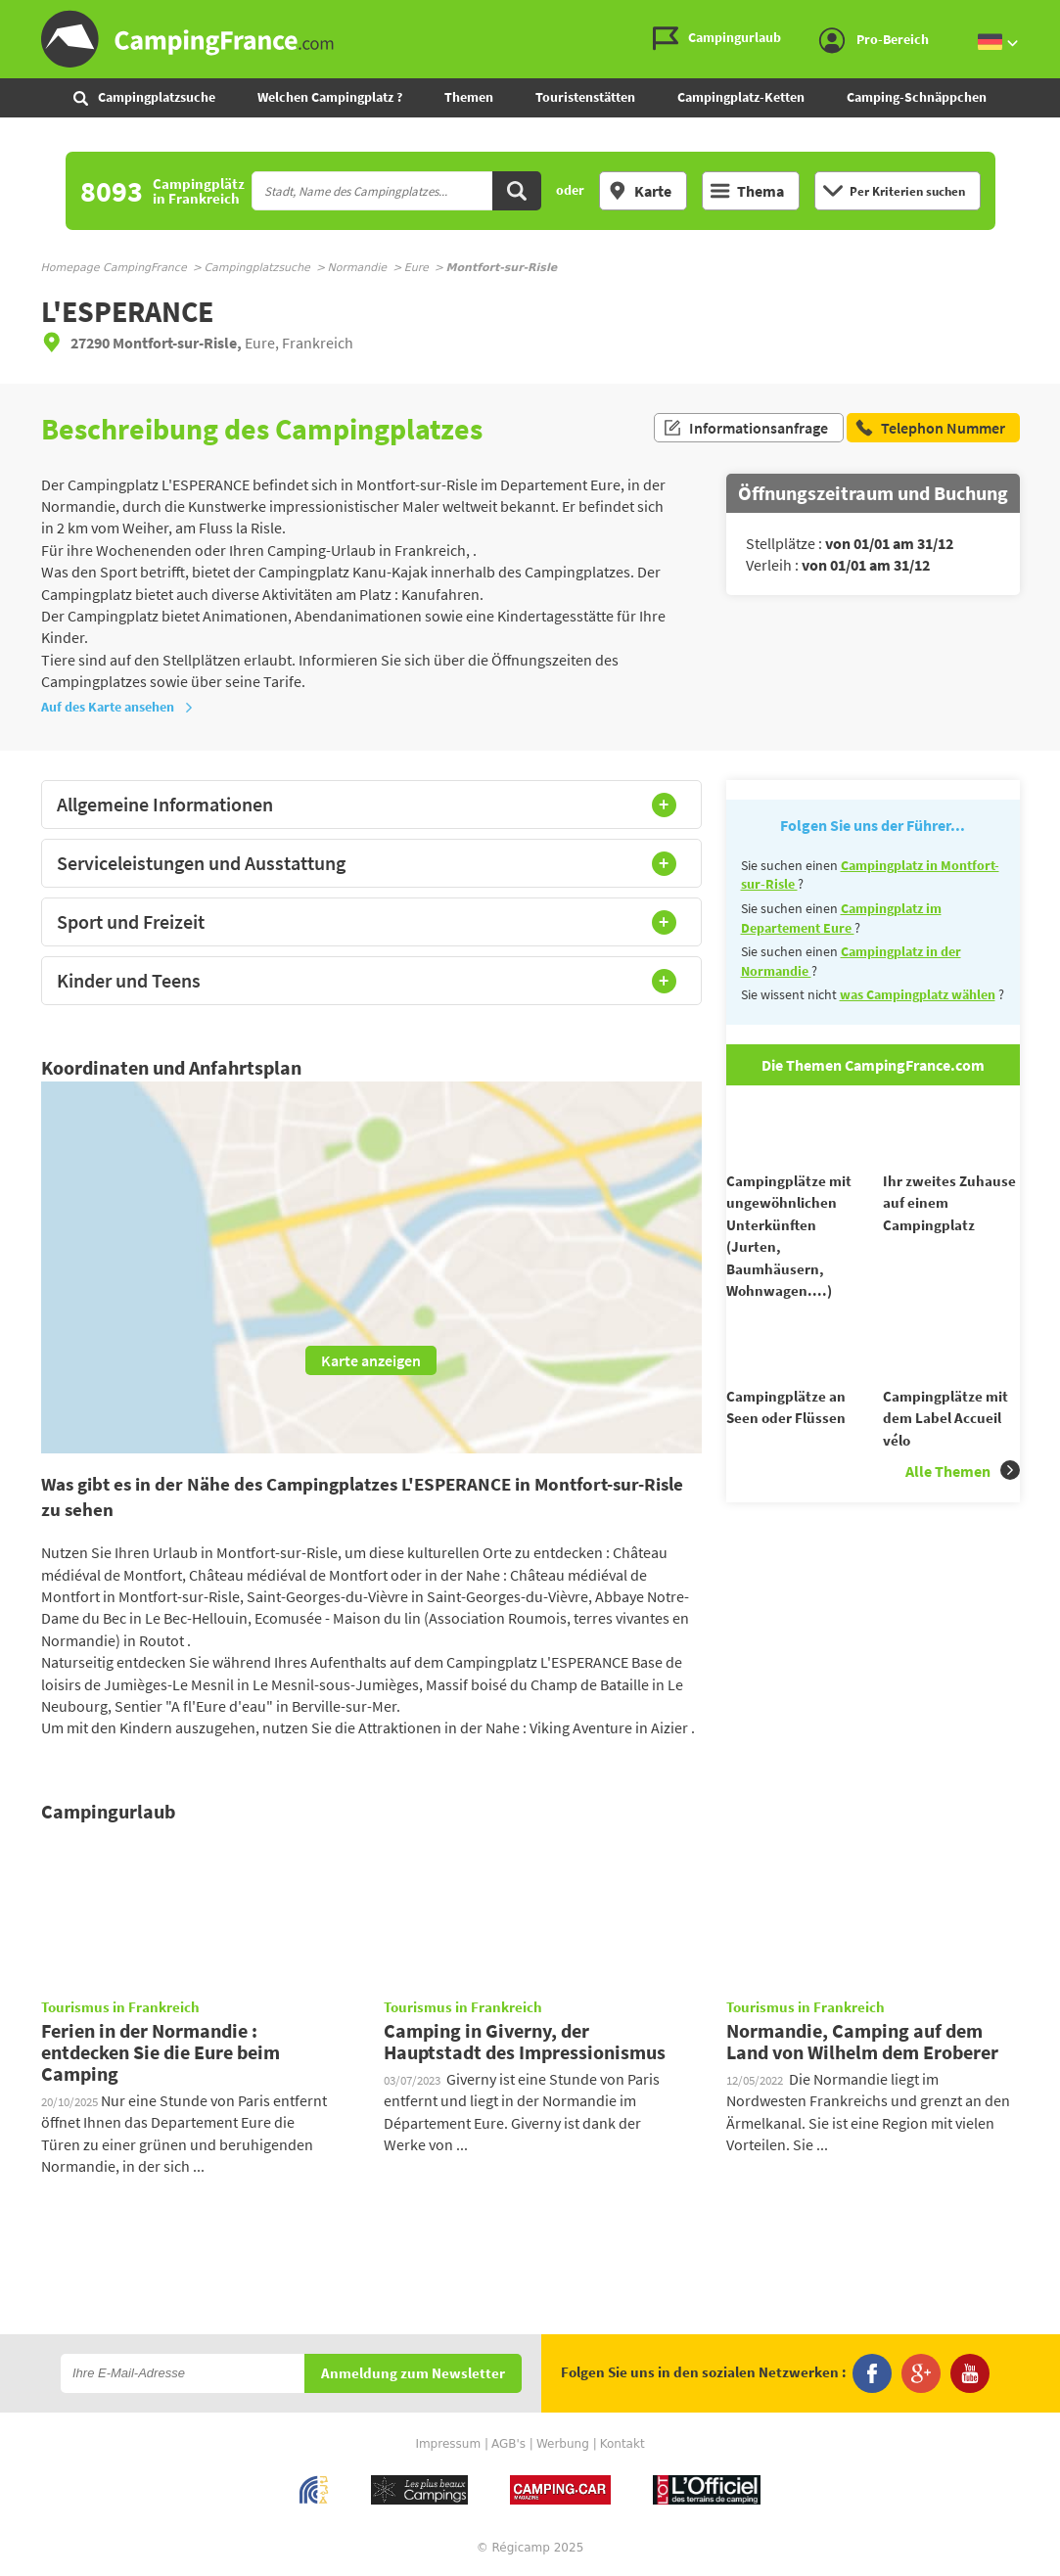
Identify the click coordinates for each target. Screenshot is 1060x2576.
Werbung (562, 2444)
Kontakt (622, 2444)
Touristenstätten (585, 97)
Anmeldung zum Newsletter (413, 2374)
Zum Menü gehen (1035, 16)
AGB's (508, 2444)
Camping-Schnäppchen (917, 97)
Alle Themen (962, 1505)
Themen (468, 97)
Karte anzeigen (371, 1360)
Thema (747, 191)
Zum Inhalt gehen (1046, 16)
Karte (639, 191)
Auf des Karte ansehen (117, 706)
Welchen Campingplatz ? (329, 97)
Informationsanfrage (745, 428)
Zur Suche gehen (1056, 16)
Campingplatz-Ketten (741, 97)
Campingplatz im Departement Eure (841, 918)
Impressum (448, 2444)
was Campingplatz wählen (917, 994)
